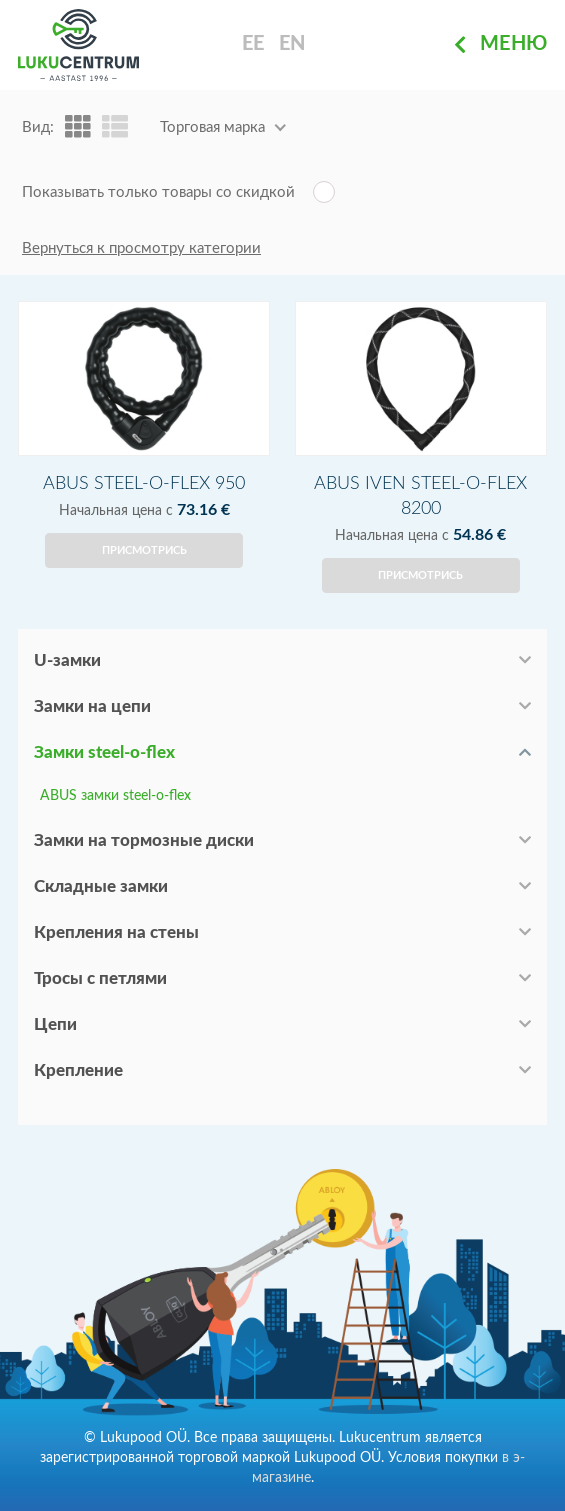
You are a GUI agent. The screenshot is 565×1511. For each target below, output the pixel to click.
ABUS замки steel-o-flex (115, 796)
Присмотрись (144, 550)
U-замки (67, 660)
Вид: (38, 127)
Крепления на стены (116, 932)
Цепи (55, 1024)
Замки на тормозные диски (144, 840)
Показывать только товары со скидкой (158, 192)
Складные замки (101, 886)
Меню (500, 45)
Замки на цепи (92, 706)
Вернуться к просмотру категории (141, 248)
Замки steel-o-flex (104, 752)
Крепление (78, 1070)
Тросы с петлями (100, 978)
